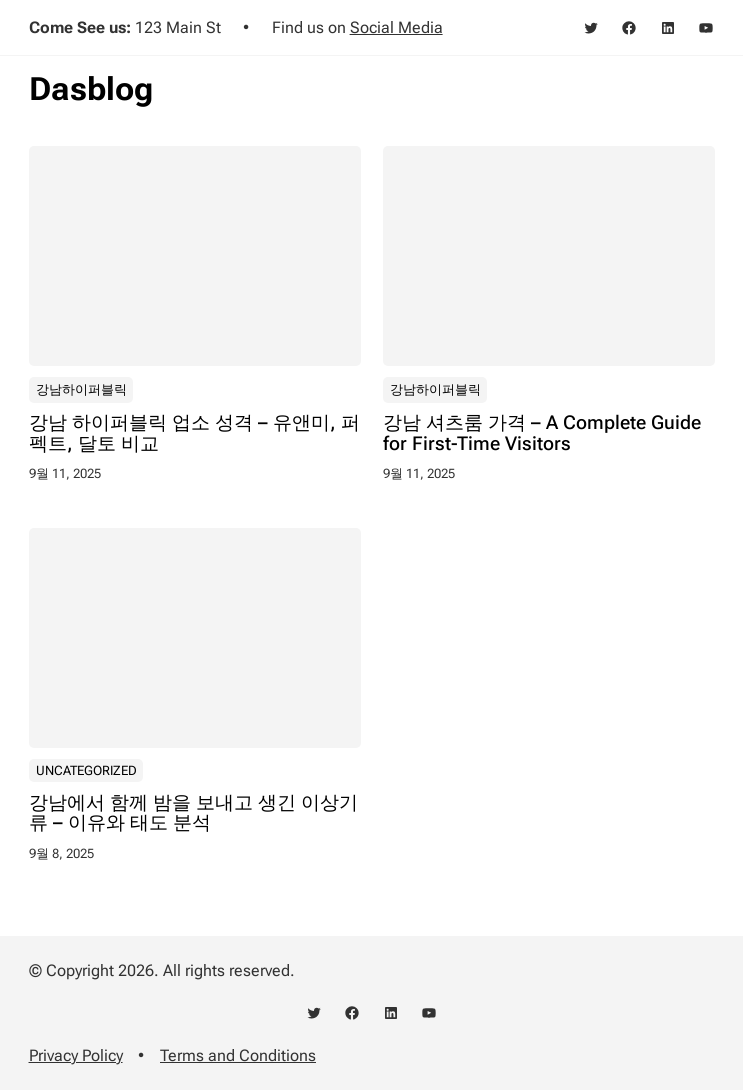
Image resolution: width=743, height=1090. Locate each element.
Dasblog (91, 89)
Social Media (396, 27)
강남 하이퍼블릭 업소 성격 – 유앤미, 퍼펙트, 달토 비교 (194, 433)
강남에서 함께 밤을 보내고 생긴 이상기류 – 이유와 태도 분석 (193, 812)
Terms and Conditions (238, 1055)
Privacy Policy (76, 1055)
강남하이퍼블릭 (80, 388)
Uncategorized (85, 770)
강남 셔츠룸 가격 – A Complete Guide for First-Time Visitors (542, 433)
